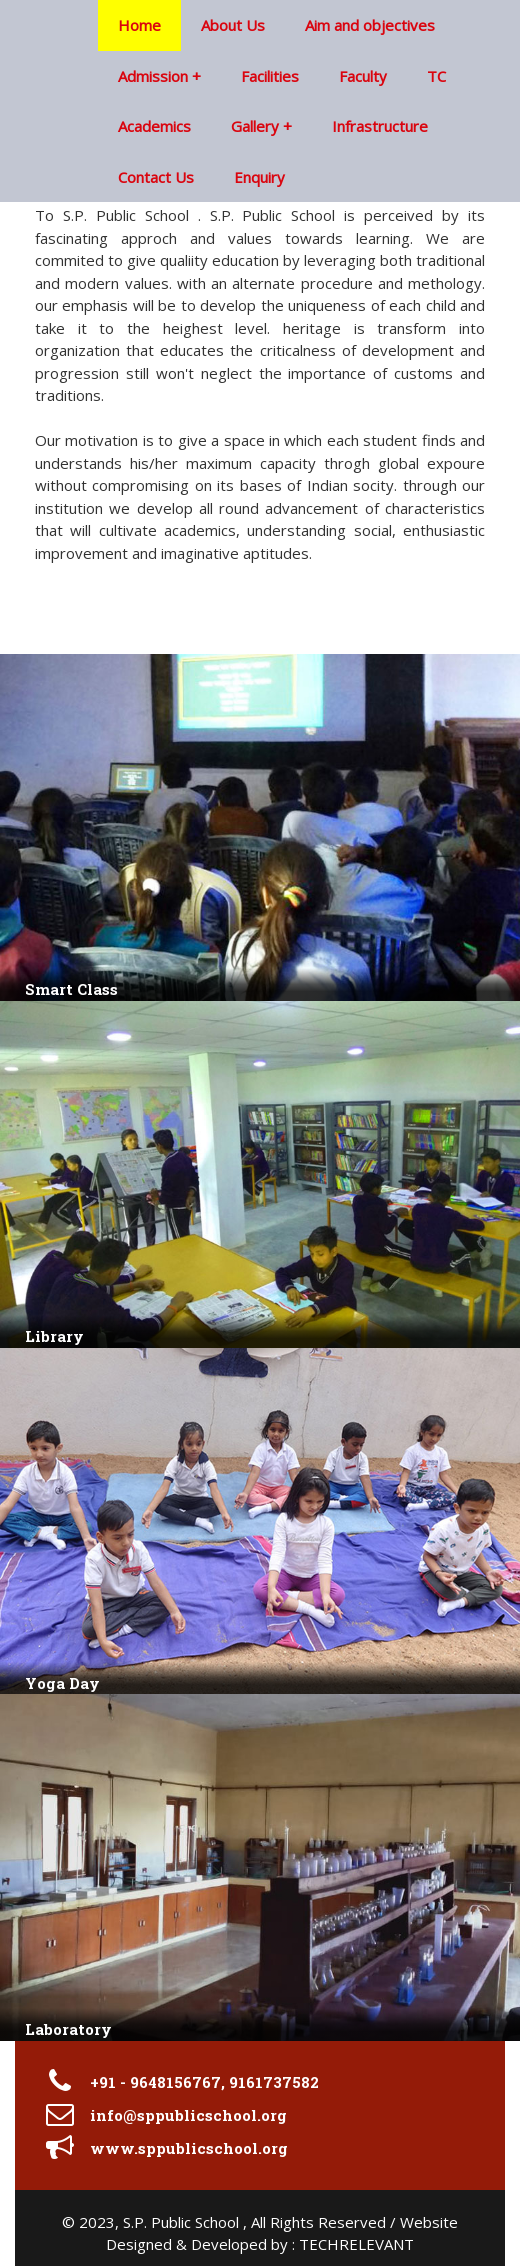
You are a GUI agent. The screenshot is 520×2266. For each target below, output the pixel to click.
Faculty (363, 76)
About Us (233, 25)
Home (139, 25)
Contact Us (156, 177)
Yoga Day (62, 1683)
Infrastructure (380, 126)
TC (436, 76)
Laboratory (68, 2029)
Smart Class (71, 989)
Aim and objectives (370, 25)
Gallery (255, 126)
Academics (154, 126)
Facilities (270, 76)
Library (54, 1336)
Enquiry (259, 177)
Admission (153, 76)
